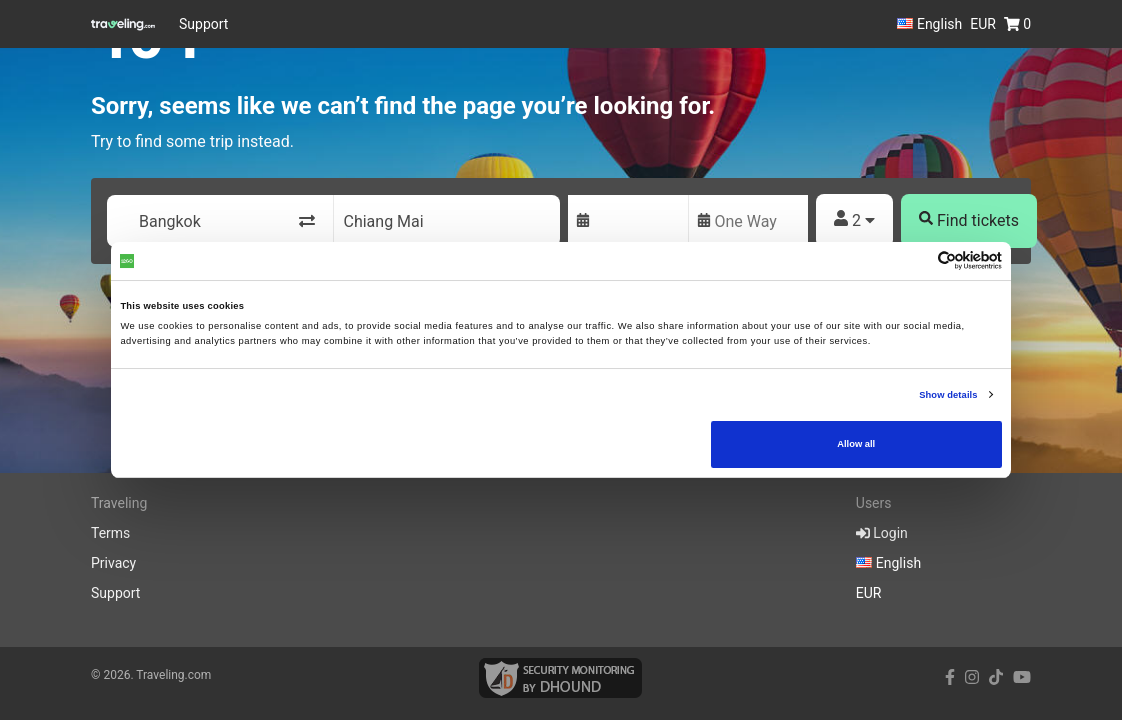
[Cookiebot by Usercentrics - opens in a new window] (914, 260)
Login (882, 533)
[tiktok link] (996, 677)
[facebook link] (950, 677)
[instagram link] (972, 677)
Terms (110, 533)
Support (203, 24)
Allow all (856, 444)
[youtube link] (1022, 677)
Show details (948, 395)
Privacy (113, 563)
